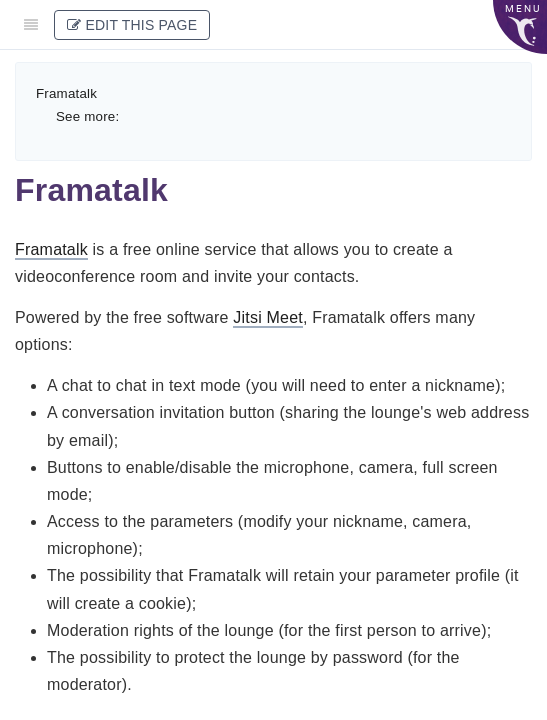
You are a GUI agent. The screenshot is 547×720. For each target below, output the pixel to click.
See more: (87, 116)
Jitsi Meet (268, 317)
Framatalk (66, 93)
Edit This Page (132, 25)
